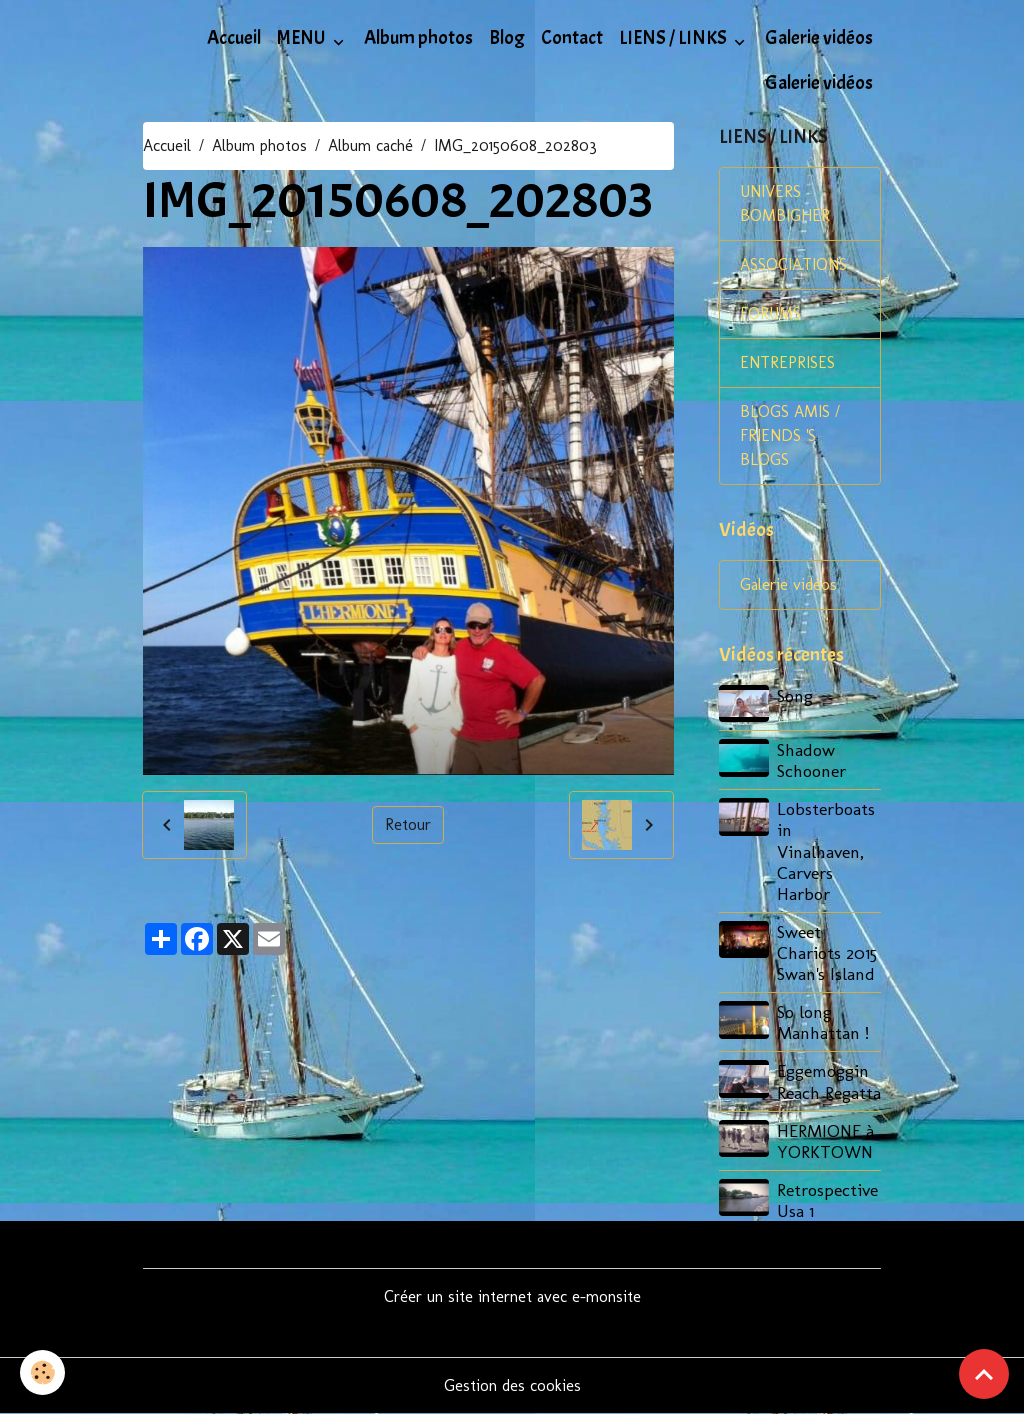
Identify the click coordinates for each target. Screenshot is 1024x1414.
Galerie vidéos (819, 38)
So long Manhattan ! (823, 1022)
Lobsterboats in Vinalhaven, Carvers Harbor (826, 850)
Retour (408, 824)
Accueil (234, 38)
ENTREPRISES (787, 362)
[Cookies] (42, 1372)
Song (795, 695)
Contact (572, 38)
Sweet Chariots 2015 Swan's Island (827, 952)
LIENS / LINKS (674, 38)
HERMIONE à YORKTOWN (825, 1141)
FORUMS (770, 313)
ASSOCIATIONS (793, 264)
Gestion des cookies (512, 1385)
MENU (303, 38)
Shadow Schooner (811, 760)
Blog (507, 38)
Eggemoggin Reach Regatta (829, 1081)
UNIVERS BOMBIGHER (785, 203)
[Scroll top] (984, 1374)
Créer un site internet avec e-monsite (512, 1296)
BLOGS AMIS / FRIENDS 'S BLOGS (790, 435)
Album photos (418, 38)
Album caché (370, 145)
